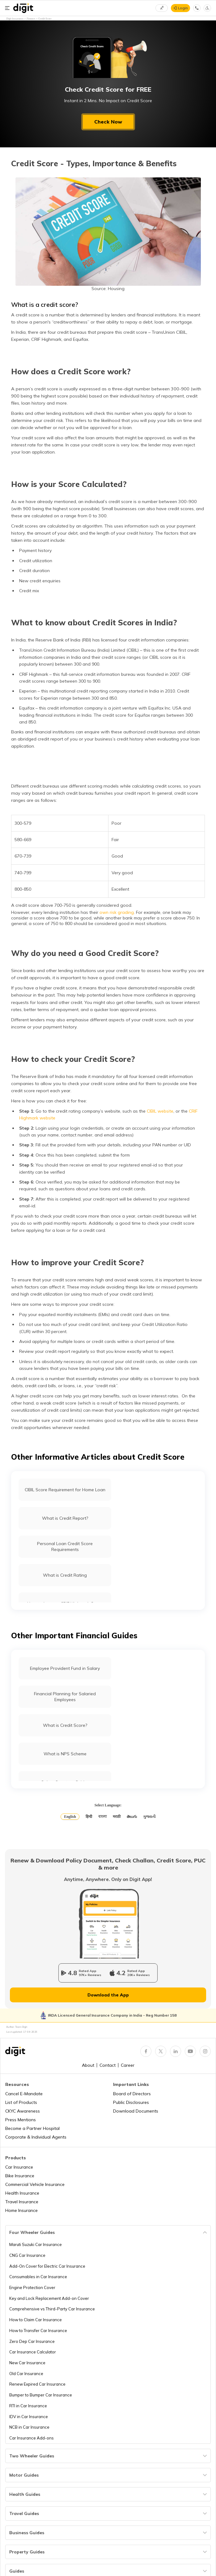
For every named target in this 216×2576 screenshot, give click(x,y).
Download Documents (135, 2111)
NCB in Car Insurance (29, 2427)
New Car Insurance (27, 2362)
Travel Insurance (21, 2201)
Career (127, 2065)
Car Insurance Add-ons (31, 2437)
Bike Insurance (19, 2175)
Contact (108, 2065)
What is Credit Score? (65, 1725)
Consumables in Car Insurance (38, 2276)
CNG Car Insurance (27, 2255)
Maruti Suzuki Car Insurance (35, 2244)
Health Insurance (22, 2193)
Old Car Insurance (26, 2373)
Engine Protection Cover (32, 2287)
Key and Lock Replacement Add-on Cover (49, 2298)
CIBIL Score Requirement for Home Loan (65, 1489)
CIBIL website (160, 1111)
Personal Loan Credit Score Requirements (65, 1546)
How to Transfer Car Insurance (38, 2330)
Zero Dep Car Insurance (32, 2341)
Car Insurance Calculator (32, 2351)
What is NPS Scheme (65, 1754)
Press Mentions (20, 2119)
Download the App (108, 1995)
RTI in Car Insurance (28, 2405)
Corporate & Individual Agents (35, 2137)
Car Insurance (19, 2167)
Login (183, 8)
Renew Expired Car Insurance (37, 2384)
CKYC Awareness (22, 2111)
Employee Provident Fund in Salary (65, 1668)
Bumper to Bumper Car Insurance (40, 2394)
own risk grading (117, 912)
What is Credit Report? (65, 1518)
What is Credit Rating (65, 1575)
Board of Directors (132, 2093)
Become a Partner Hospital (32, 2128)
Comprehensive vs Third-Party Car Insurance (52, 2308)
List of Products (21, 2102)
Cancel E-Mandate (24, 2093)
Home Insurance (21, 2210)
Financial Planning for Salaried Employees (65, 1696)
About (88, 2065)
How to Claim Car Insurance (35, 2319)
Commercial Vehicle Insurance (35, 2184)
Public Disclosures (131, 2102)
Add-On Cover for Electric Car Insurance (47, 2266)
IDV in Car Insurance (28, 2416)
